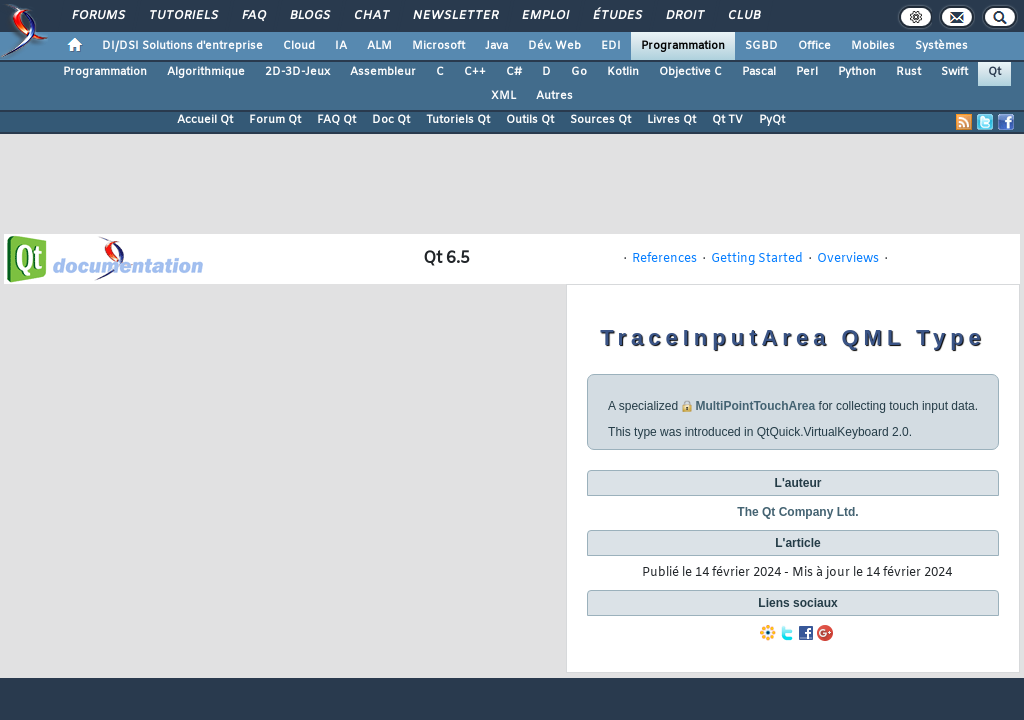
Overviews (848, 259)
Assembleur (383, 72)
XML (503, 96)
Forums (97, 16)
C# (514, 72)
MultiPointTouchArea (755, 406)
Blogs (309, 16)
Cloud (299, 46)
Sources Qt (600, 120)
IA (341, 46)
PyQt (772, 120)
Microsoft (438, 46)
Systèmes (941, 46)
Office (814, 46)
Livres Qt (671, 120)
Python (857, 72)
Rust (908, 72)
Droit (684, 16)
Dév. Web (554, 46)
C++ (475, 72)
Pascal (759, 72)
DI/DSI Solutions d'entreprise (182, 46)
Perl (807, 72)
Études (616, 16)
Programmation (683, 46)
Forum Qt (275, 120)
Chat (370, 16)
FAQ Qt (336, 120)
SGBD (761, 46)
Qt (994, 72)
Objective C (690, 72)
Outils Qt (530, 120)
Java (496, 46)
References (664, 259)
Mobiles (873, 46)
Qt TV (727, 120)
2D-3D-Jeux (297, 72)
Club (743, 16)
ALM (379, 46)
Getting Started (757, 259)
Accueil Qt (205, 120)
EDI (611, 46)
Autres (554, 96)
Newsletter (454, 16)
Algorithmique (206, 72)
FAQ (253, 16)
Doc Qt (391, 120)
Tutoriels (182, 16)
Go (579, 72)
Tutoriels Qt (458, 120)
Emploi (544, 16)
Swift (954, 72)
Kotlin (623, 72)
